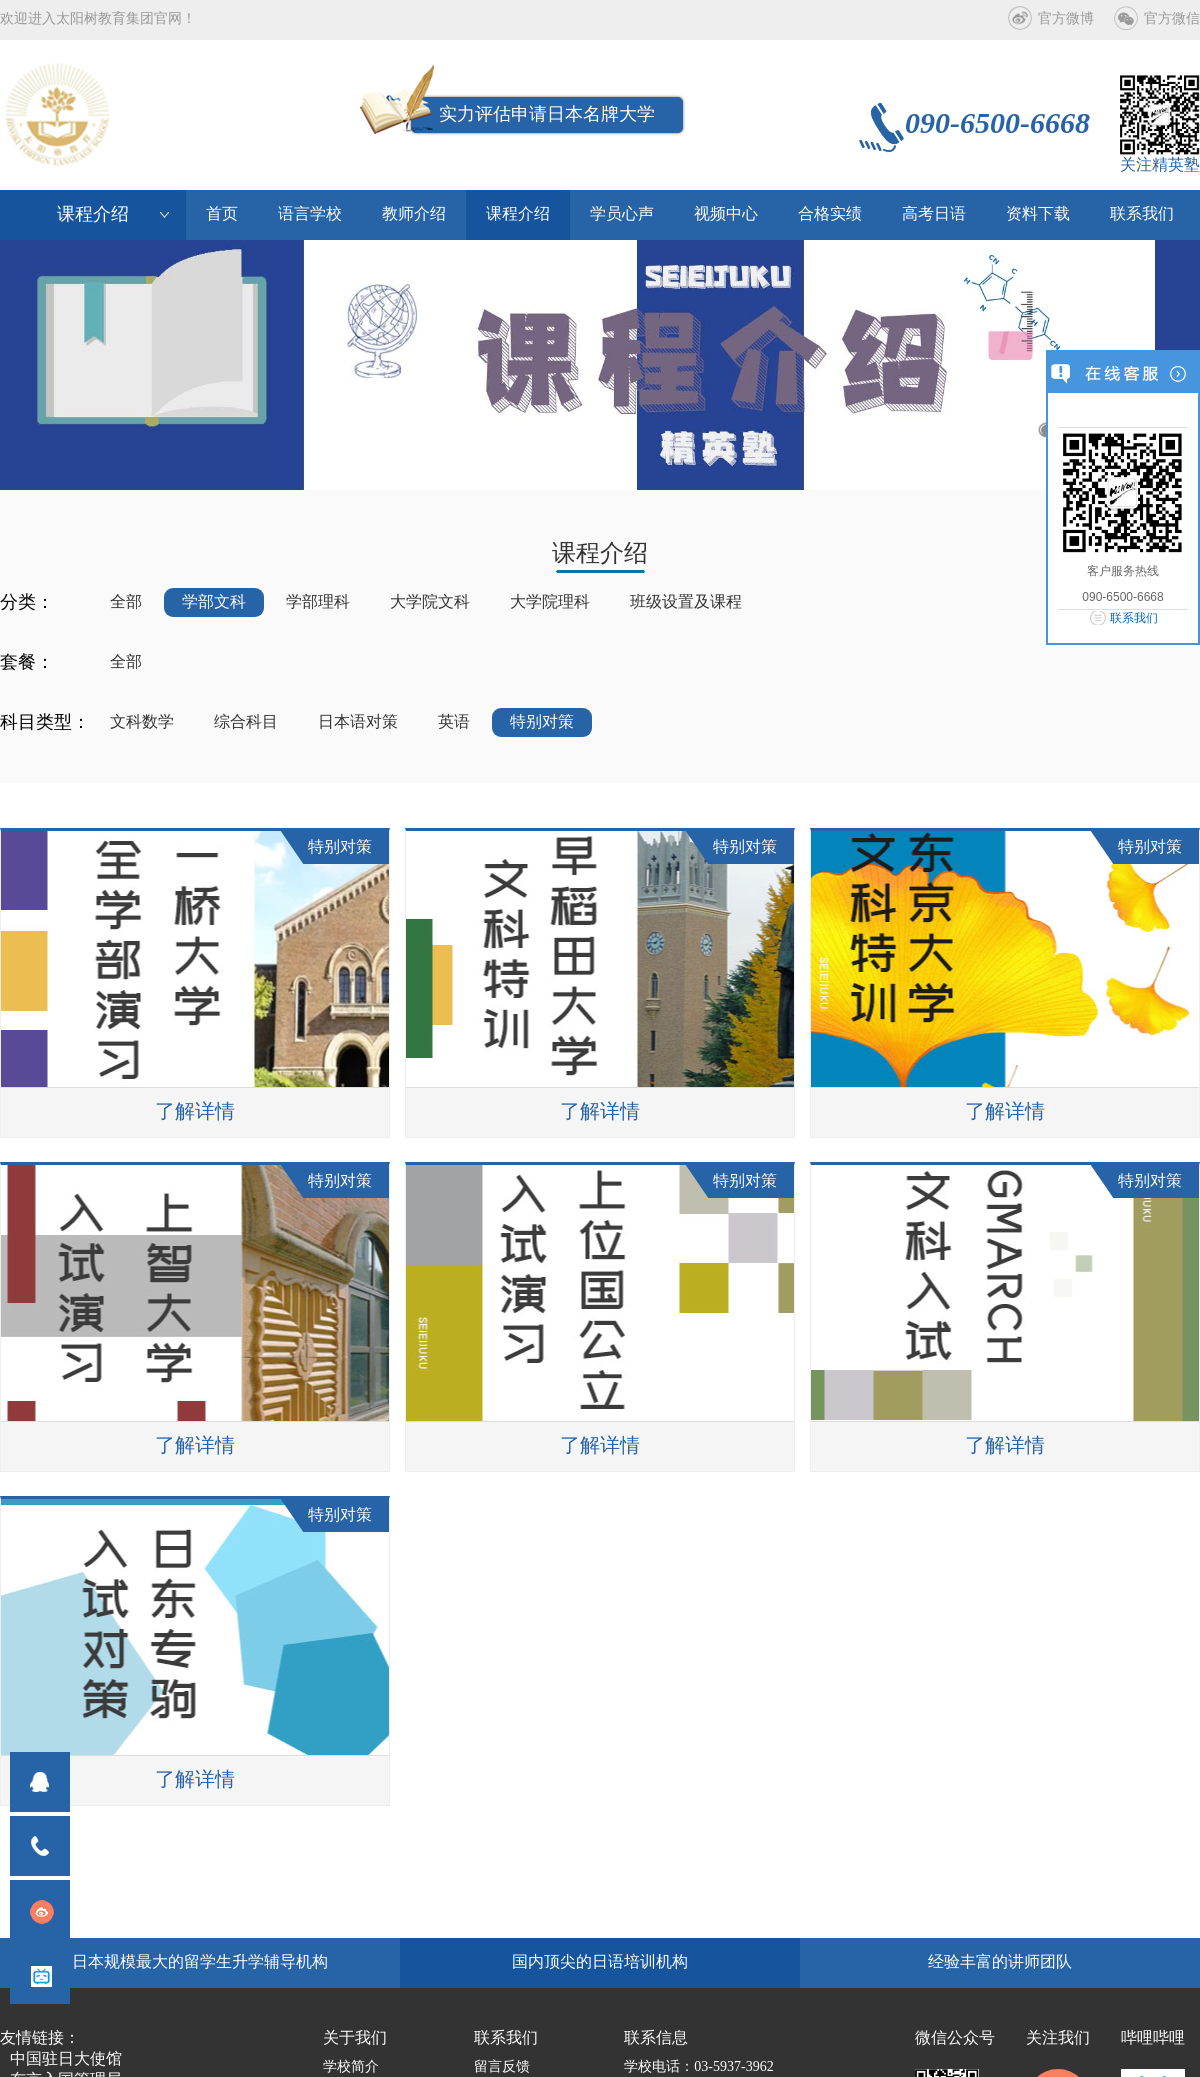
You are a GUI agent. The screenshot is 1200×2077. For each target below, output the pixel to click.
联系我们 (1134, 618)
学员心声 (622, 214)
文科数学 (142, 722)
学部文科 (214, 602)
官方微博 (1066, 19)
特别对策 (542, 722)
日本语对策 (358, 722)
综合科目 (246, 722)
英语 (454, 722)
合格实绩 (830, 214)
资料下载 (1038, 214)
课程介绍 (518, 214)
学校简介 (351, 2067)
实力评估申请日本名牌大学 (547, 115)
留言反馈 (502, 2067)
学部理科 (318, 602)
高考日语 (934, 214)
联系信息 (656, 2038)
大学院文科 (430, 602)
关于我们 (355, 2038)
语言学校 (310, 214)
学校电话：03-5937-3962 (698, 2067)
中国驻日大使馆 (66, 2059)
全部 (126, 602)
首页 (222, 214)
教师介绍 (414, 214)
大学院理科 (550, 602)
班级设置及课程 (686, 602)
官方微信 (1172, 19)
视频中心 (726, 214)
